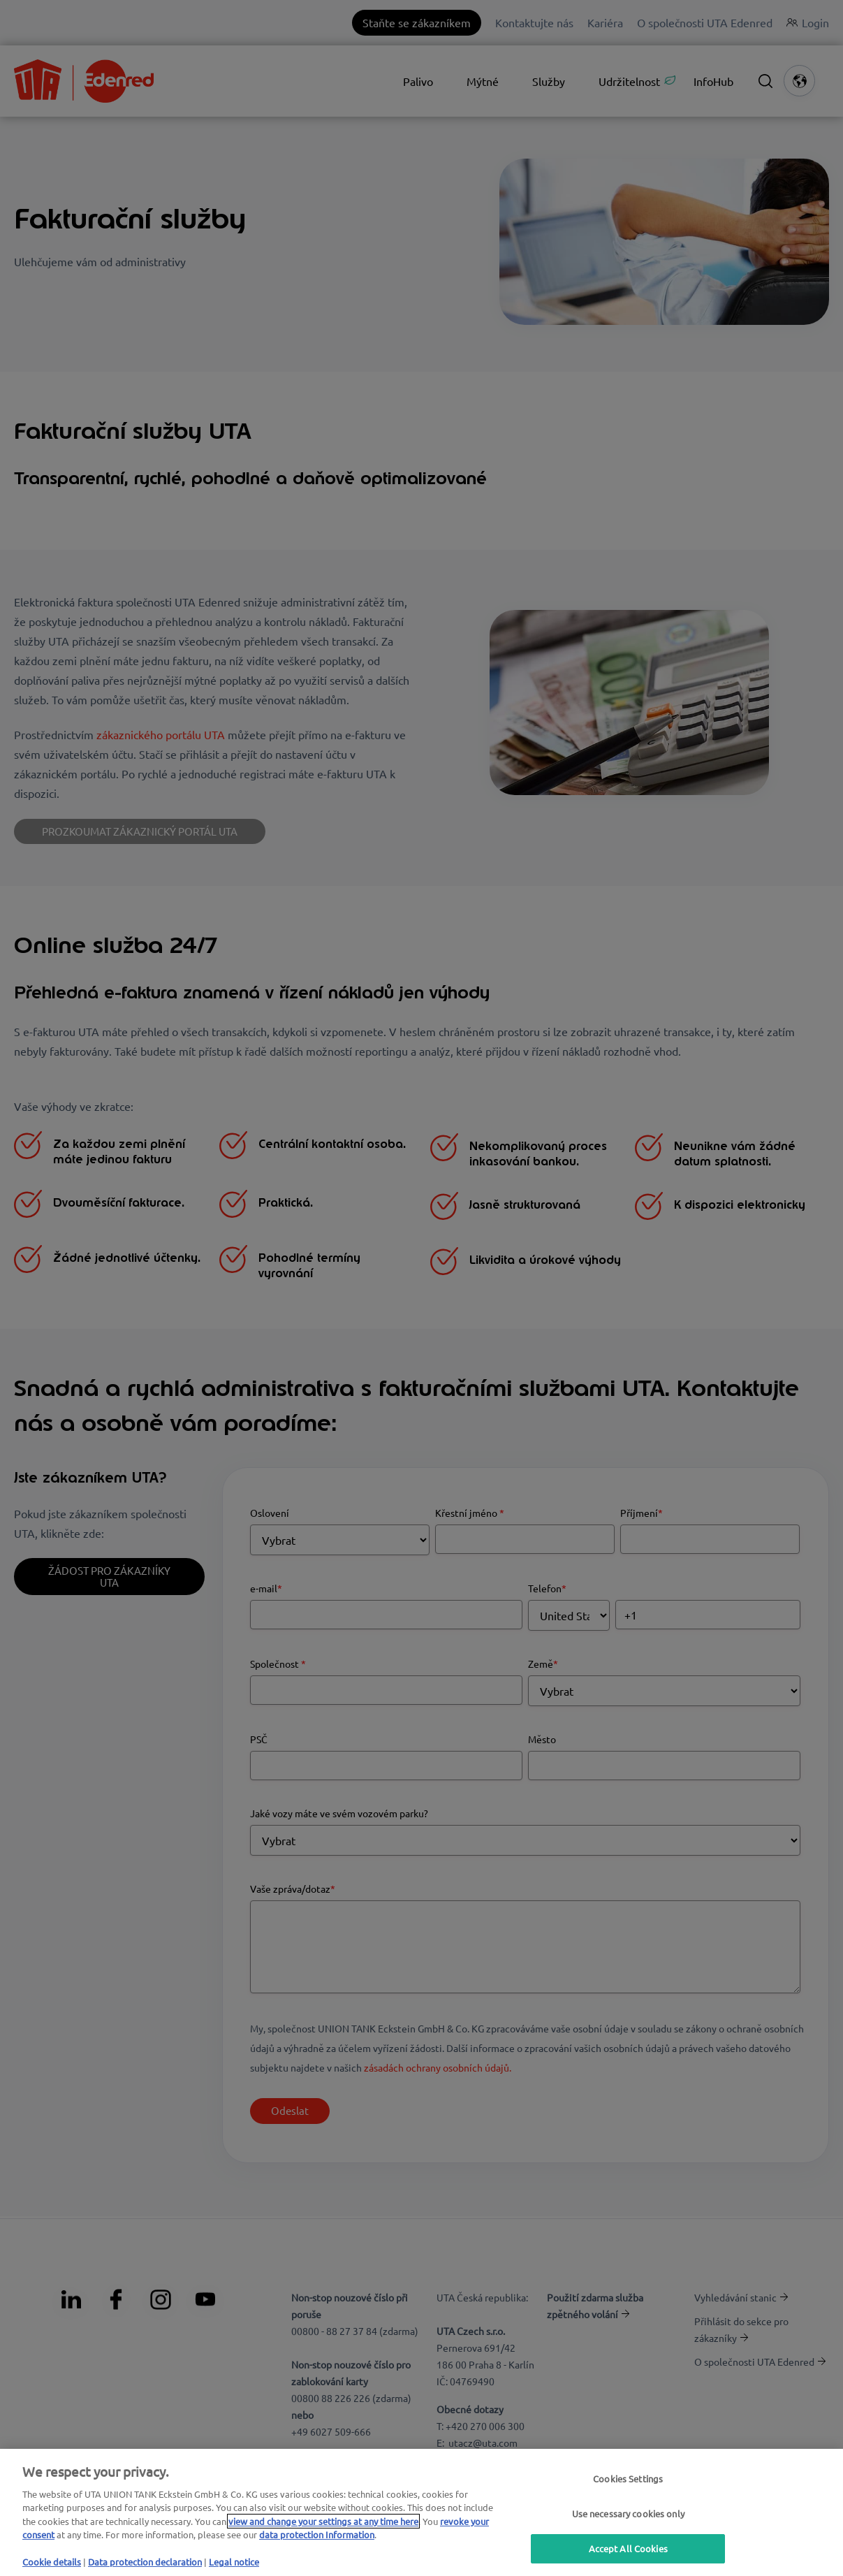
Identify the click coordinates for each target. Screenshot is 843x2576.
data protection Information (316, 2534)
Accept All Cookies (628, 2548)
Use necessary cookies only (628, 2513)
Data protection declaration (145, 2562)
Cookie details (51, 2562)
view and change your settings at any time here (323, 2521)
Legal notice (234, 2562)
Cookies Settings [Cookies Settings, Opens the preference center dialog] (628, 2478)
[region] (421, 2512)
